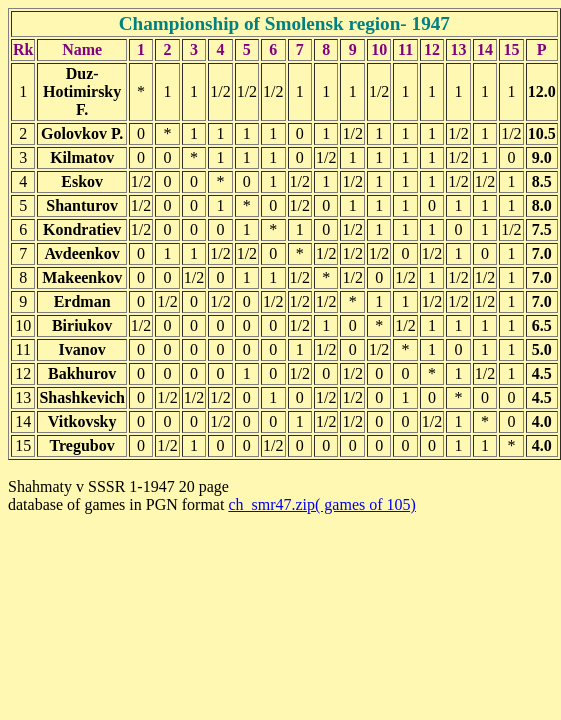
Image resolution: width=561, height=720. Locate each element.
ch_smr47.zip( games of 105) (322, 504)
